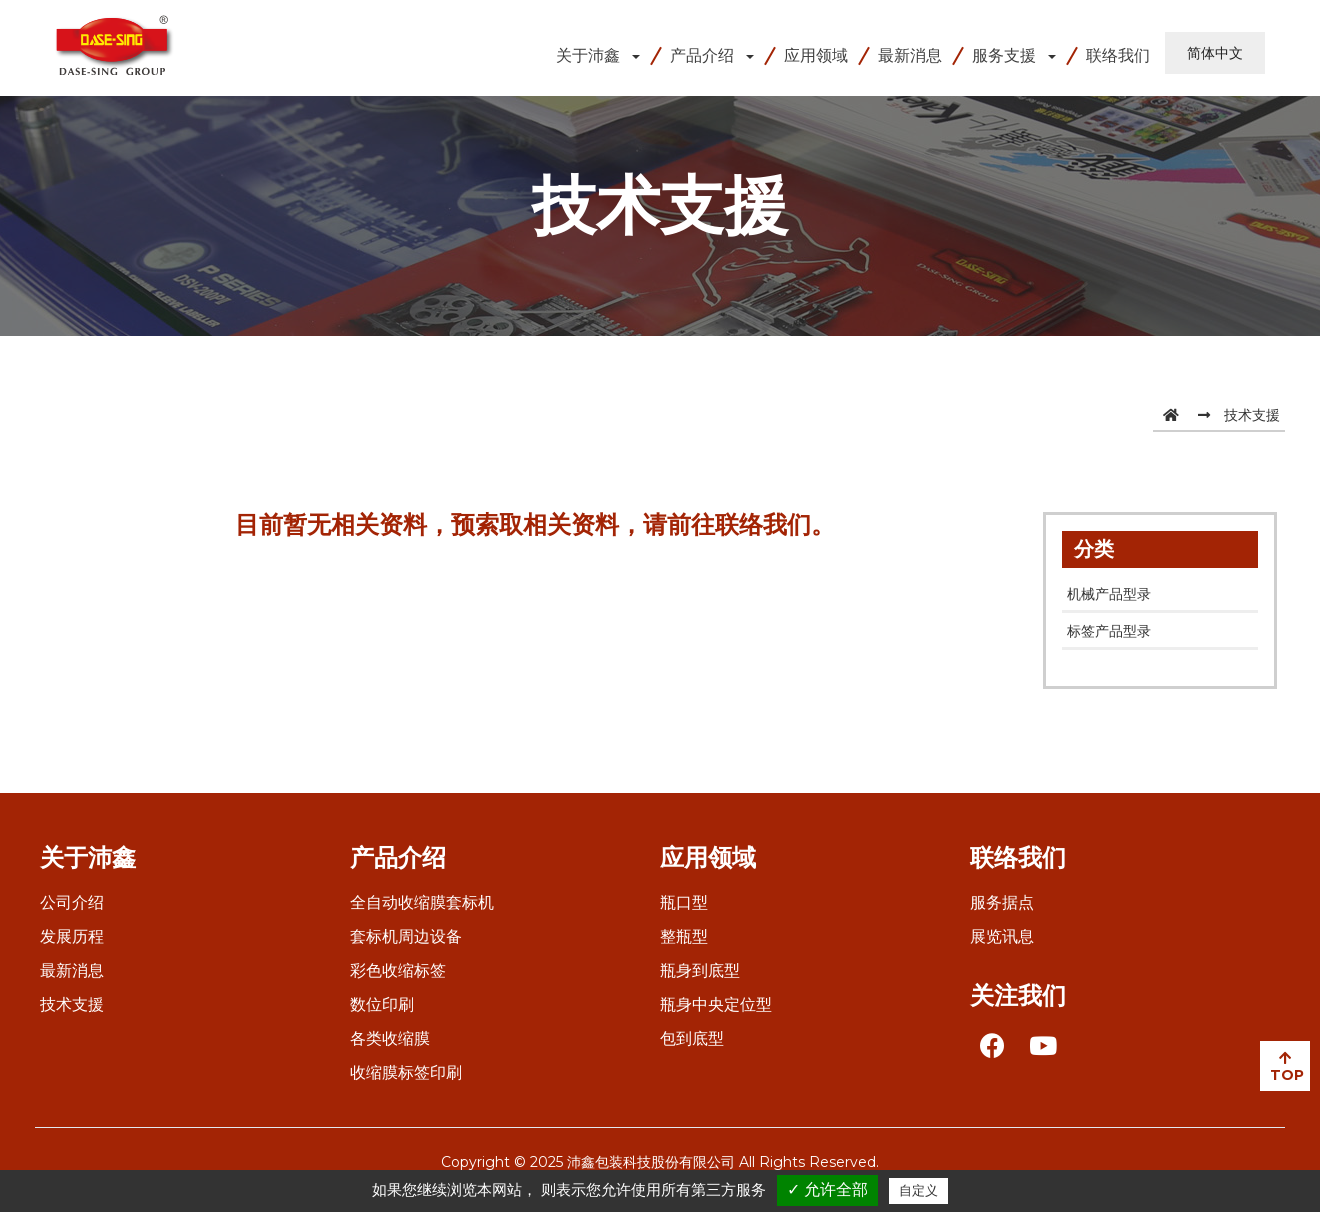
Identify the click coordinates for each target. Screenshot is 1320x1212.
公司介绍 (72, 902)
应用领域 (816, 55)
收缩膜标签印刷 (406, 1072)
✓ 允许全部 (827, 1189)
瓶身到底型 (700, 970)
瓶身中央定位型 (716, 1004)
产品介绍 (702, 55)
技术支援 (1252, 415)
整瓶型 (684, 936)
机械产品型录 (1109, 594)
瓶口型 (684, 902)
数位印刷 (382, 1004)
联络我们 (1118, 55)
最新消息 (910, 55)
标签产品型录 (1109, 631)
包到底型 (692, 1038)
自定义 (918, 1190)
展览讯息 (1002, 936)
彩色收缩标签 (398, 970)
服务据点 (1002, 902)
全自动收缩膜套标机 (422, 902)
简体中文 (1215, 53)
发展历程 (72, 936)
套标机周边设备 (406, 936)
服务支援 (1004, 55)
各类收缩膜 (390, 1038)
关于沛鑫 (588, 55)
